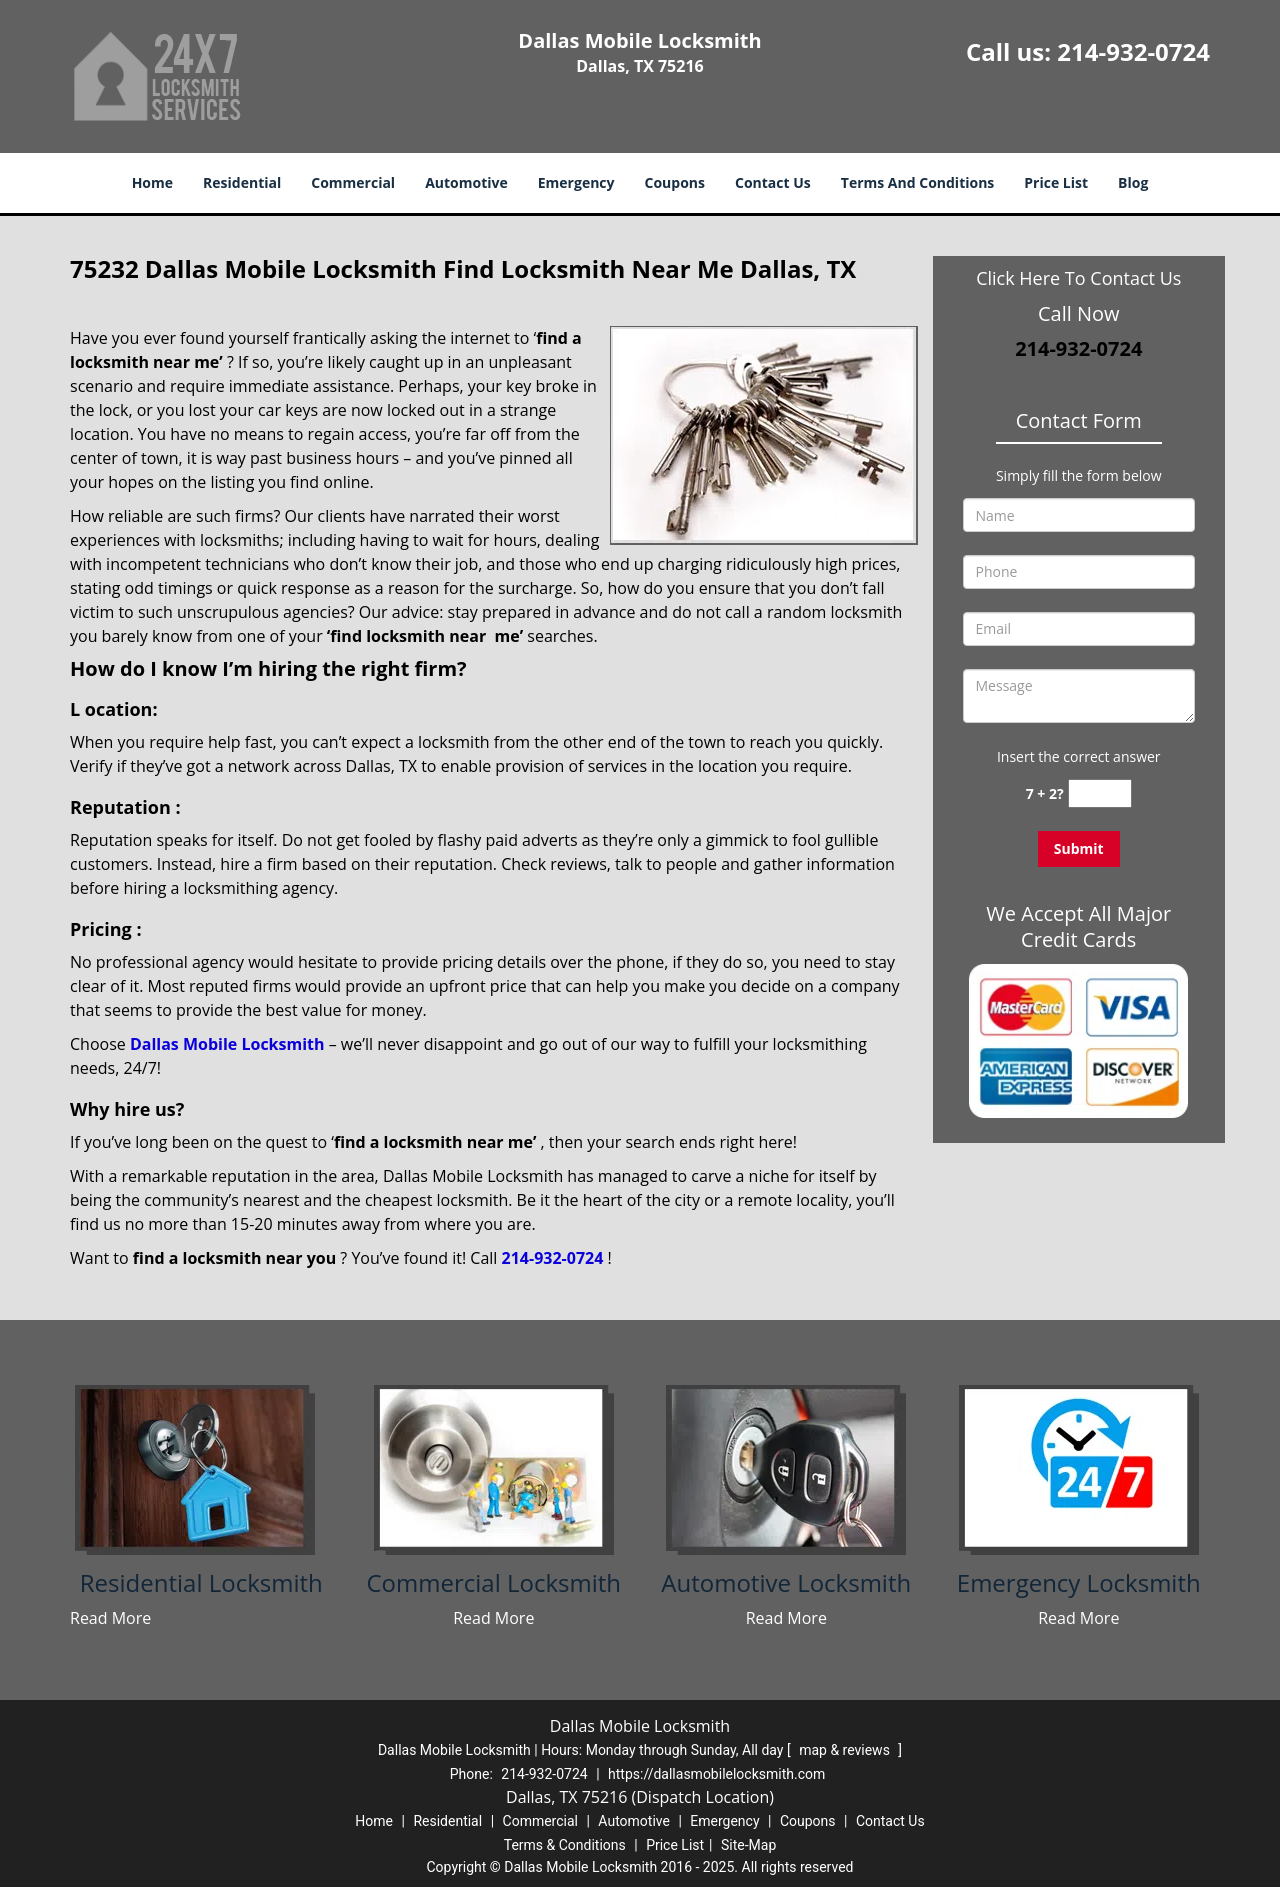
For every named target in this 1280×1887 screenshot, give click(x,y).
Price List (1056, 182)
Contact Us (773, 182)
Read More (110, 1618)
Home (152, 182)
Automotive (466, 182)
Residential (242, 182)
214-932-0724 (1133, 51)
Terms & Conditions (565, 1845)
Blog (1133, 182)
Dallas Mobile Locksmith (227, 1044)
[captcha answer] (1100, 793)
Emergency (576, 182)
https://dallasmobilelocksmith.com (716, 1774)
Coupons (675, 182)
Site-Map (748, 1845)
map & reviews (846, 1750)
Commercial (353, 182)
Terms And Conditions (918, 182)
